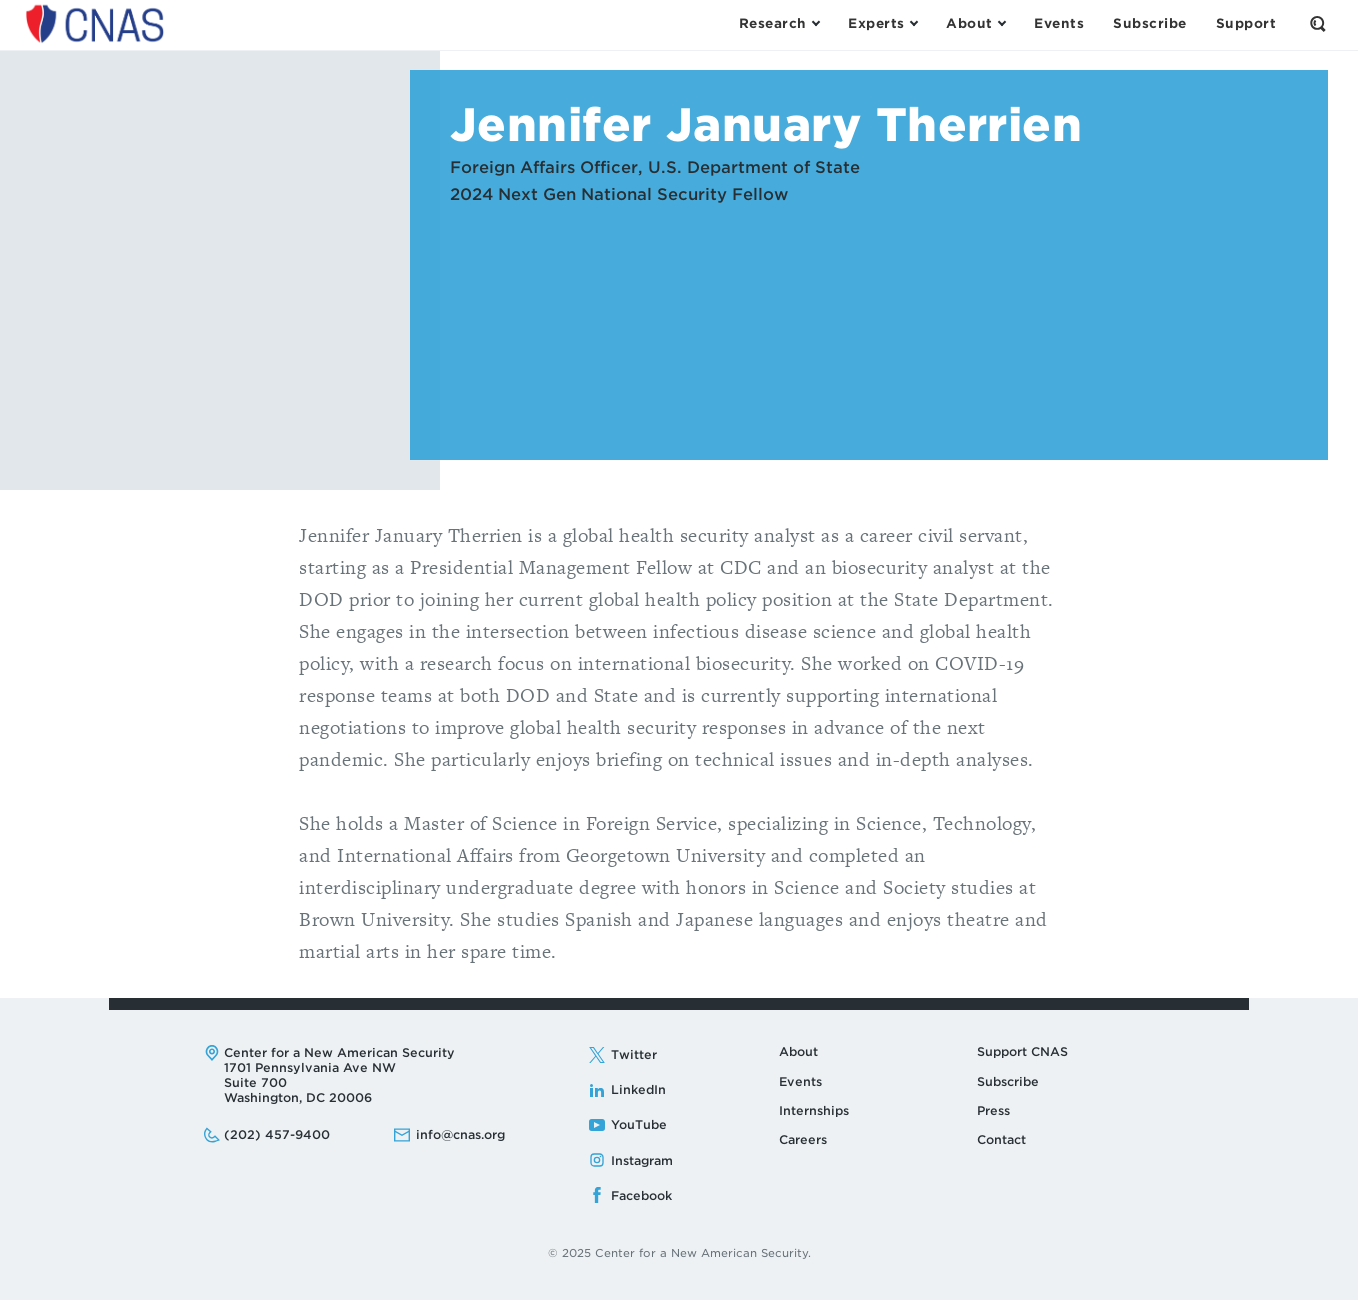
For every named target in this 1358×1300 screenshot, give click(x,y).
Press (993, 1110)
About (798, 1051)
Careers (803, 1139)
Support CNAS (1022, 1051)
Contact (1001, 1139)
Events (800, 1081)
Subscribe (1008, 1081)
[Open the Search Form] (1318, 24)
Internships (814, 1110)
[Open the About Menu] (975, 24)
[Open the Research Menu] (779, 24)
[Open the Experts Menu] (882, 24)
